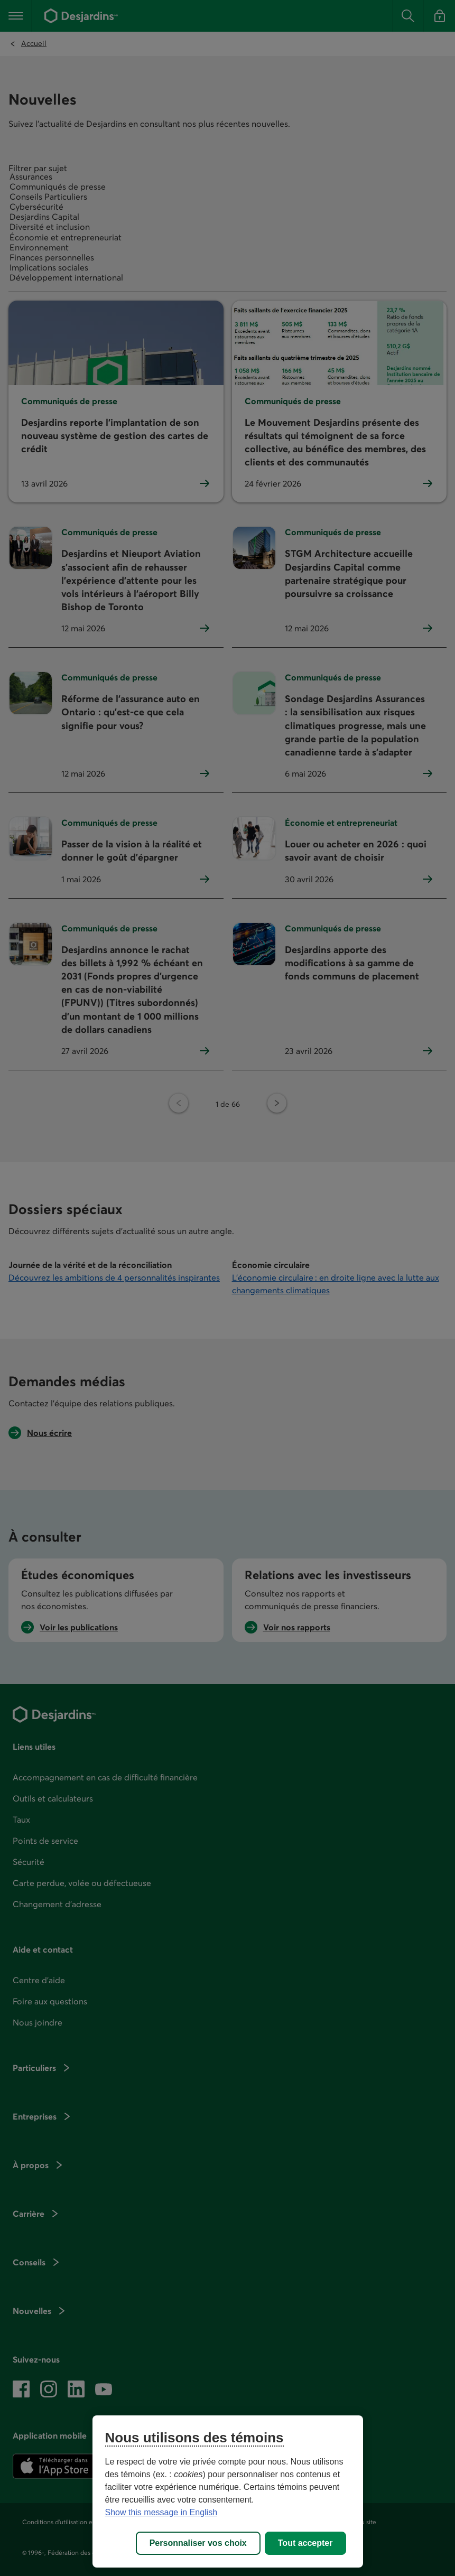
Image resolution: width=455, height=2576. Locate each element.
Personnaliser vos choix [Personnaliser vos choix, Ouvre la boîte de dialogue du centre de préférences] (198, 2542)
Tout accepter (305, 2542)
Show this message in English (161, 2512)
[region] (227, 2491)
